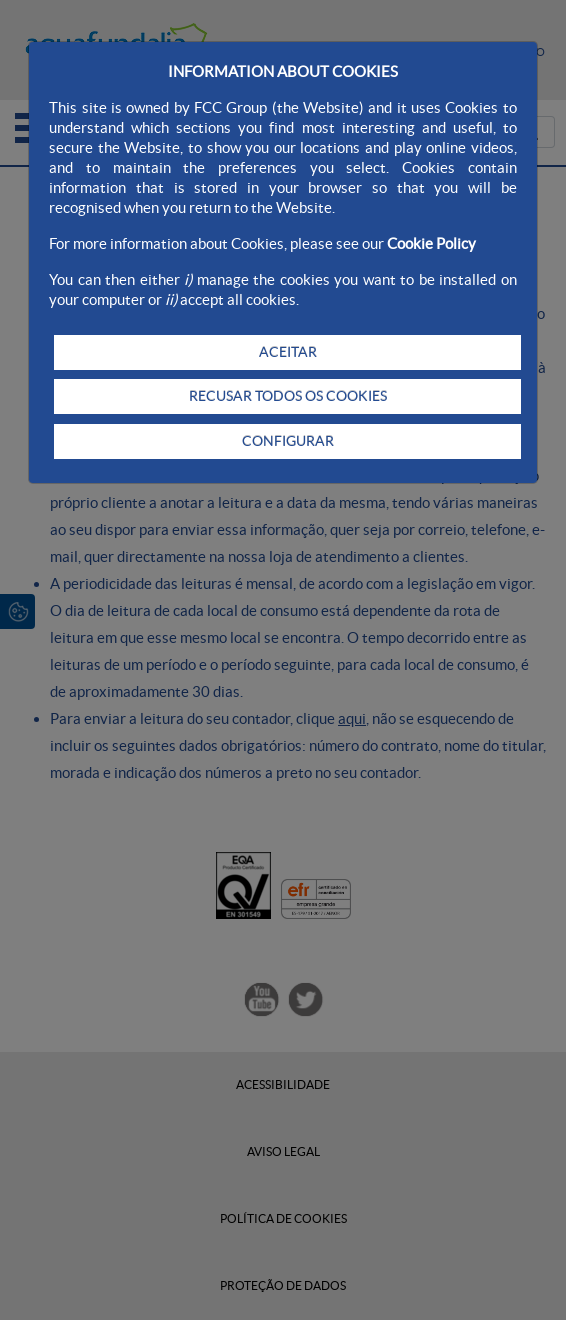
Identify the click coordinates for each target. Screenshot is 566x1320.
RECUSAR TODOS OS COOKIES (288, 396)
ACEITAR (288, 352)
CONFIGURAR (288, 441)
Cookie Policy (431, 243)
